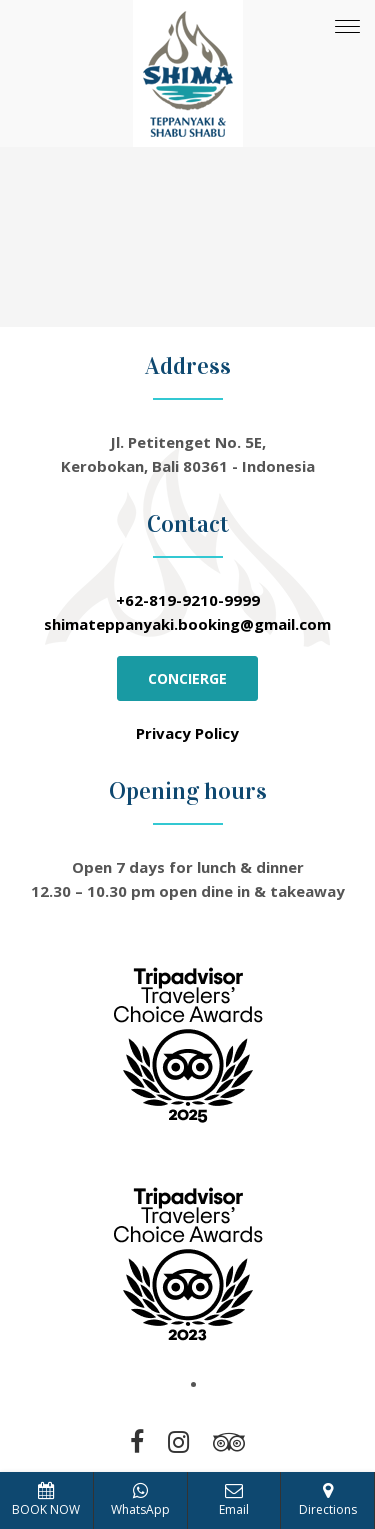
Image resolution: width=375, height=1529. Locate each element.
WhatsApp (140, 1500)
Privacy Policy (187, 733)
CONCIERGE (187, 678)
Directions (328, 1500)
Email (234, 1500)
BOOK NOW (46, 1500)
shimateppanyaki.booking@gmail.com (187, 624)
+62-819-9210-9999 (188, 600)
